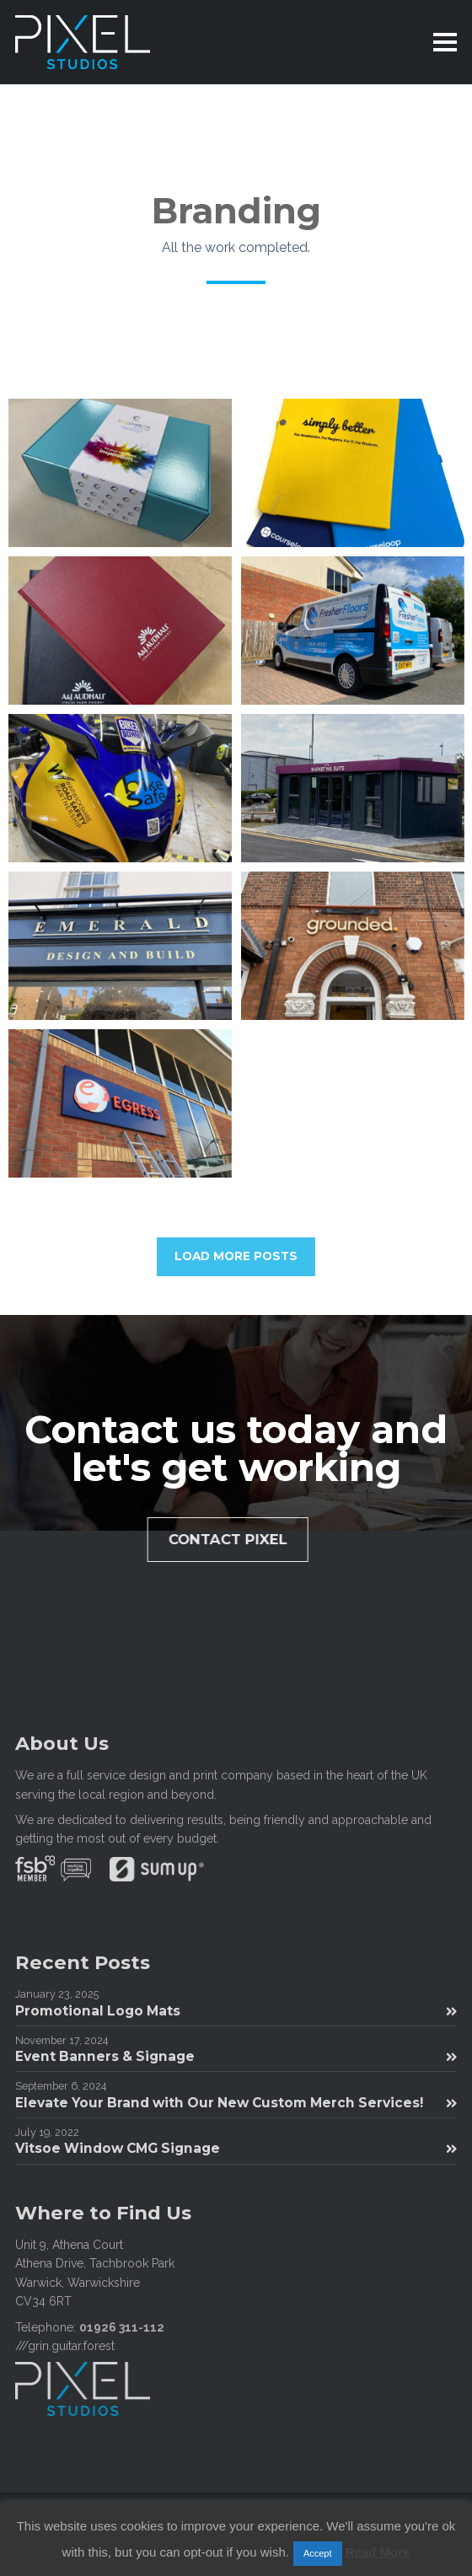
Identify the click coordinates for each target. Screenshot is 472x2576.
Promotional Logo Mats (236, 2011)
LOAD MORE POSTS (236, 1256)
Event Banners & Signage (236, 2056)
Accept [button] (317, 2553)
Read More (378, 2552)
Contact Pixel (246, 1539)
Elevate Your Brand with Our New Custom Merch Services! (236, 2103)
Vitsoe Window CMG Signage (236, 2148)
